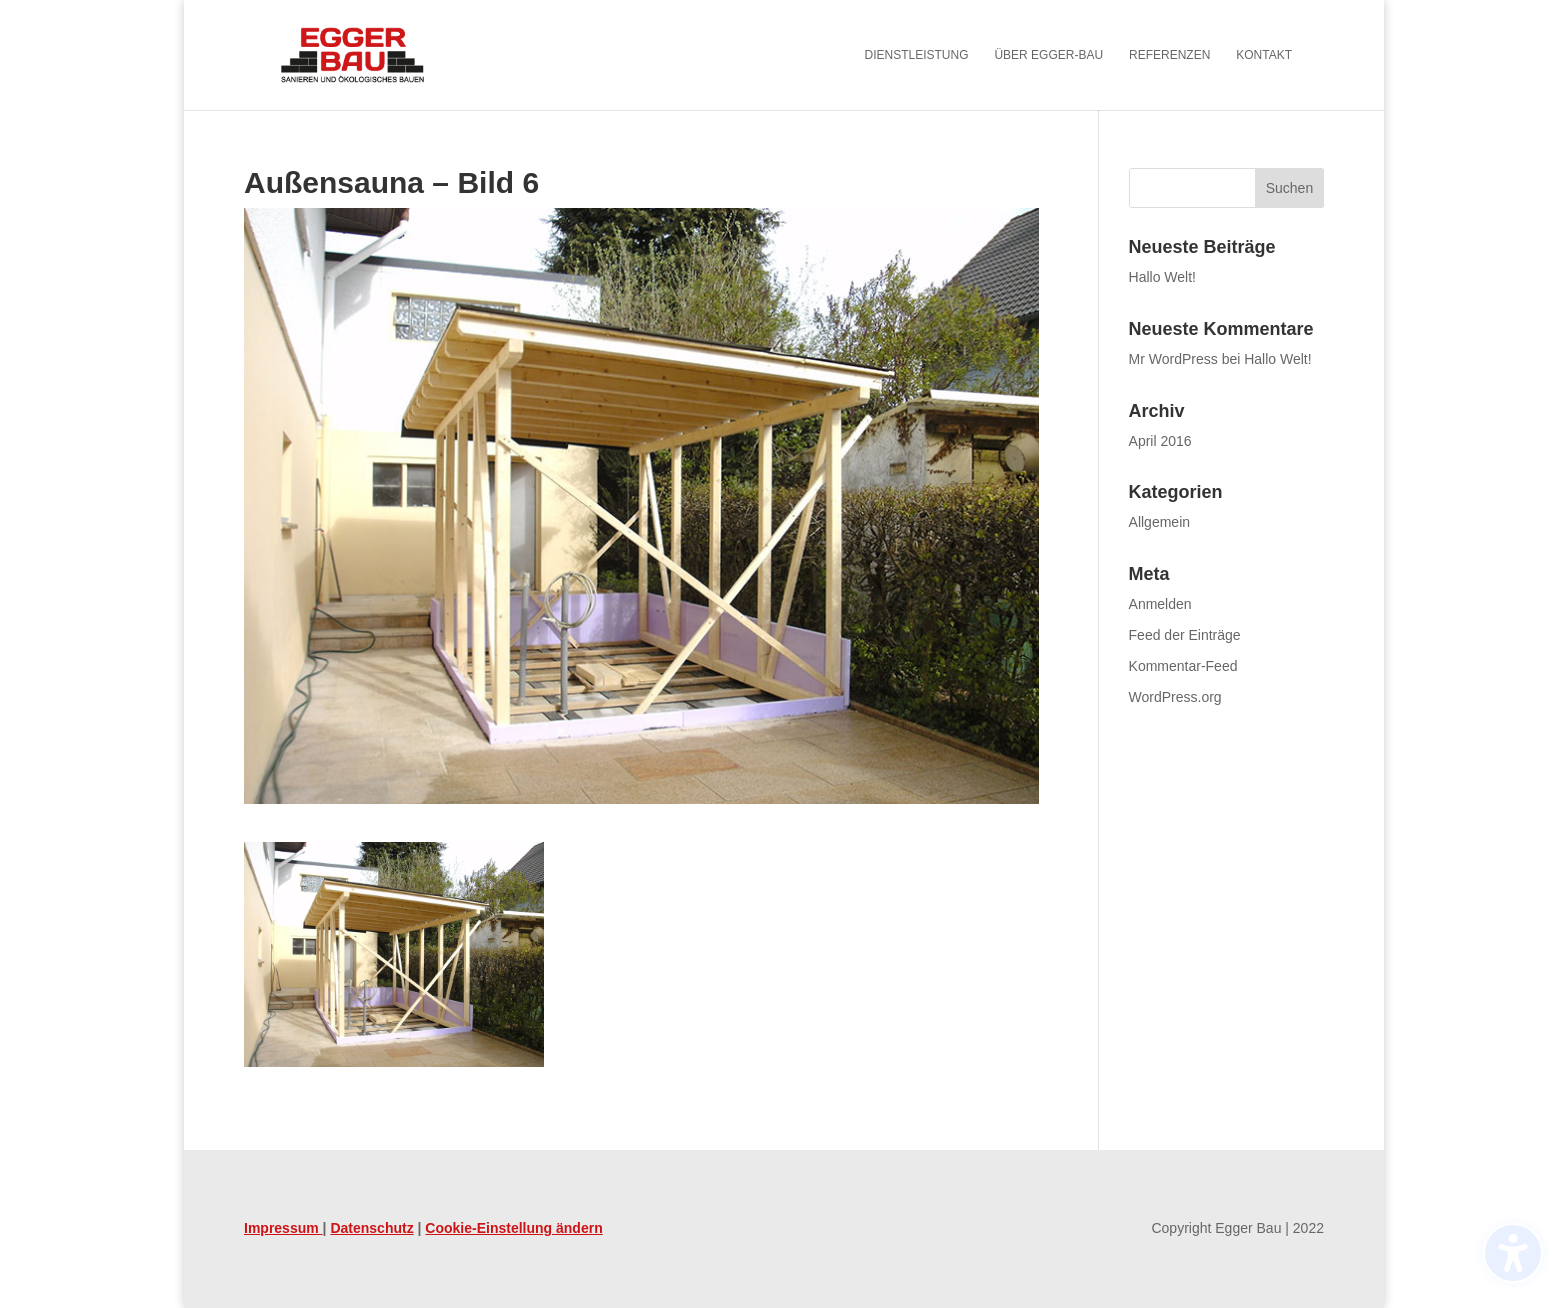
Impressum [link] (283, 1228)
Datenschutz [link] (371, 1228)
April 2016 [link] (1160, 441)
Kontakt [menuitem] (1264, 55)
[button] (1289, 188)
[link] (379, 54)
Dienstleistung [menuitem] (917, 55)
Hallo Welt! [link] (1162, 277)
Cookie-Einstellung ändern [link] (513, 1228)
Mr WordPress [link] (1173, 359)
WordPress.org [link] (1175, 697)
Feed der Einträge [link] (1185, 635)
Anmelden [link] (1160, 604)
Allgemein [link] (1159, 522)
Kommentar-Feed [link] (1183, 666)
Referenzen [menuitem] (1169, 55)
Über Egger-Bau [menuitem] (1048, 55)
